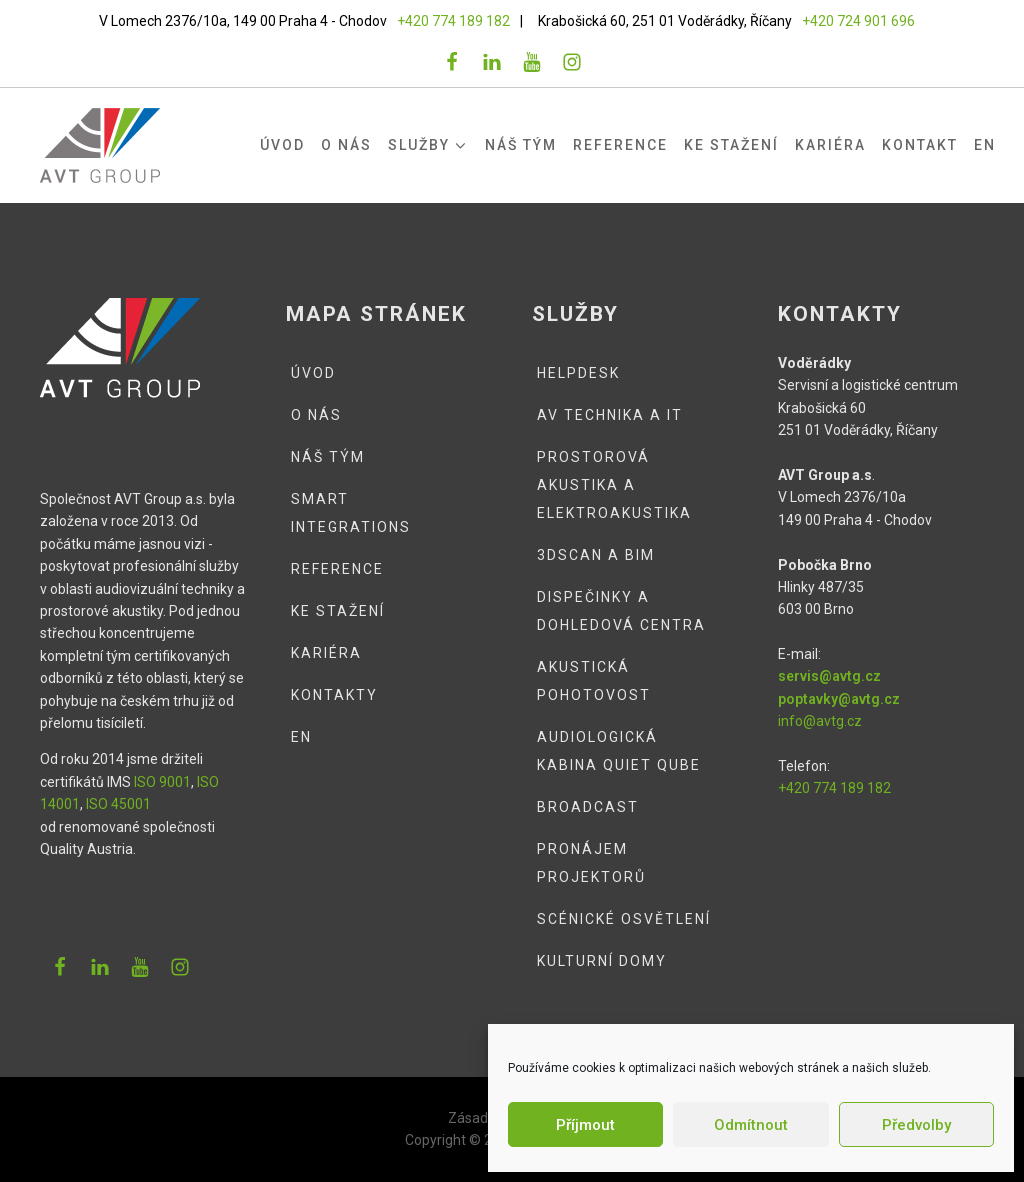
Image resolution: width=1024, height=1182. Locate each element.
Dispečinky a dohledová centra (621, 611)
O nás (346, 145)
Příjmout (585, 1125)
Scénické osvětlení (624, 919)
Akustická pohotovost (594, 681)
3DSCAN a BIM (596, 555)
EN (985, 145)
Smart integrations (351, 513)
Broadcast (588, 807)
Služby (428, 145)
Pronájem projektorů (591, 863)
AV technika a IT (610, 415)
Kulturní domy (602, 961)
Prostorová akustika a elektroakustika (614, 485)
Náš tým (521, 145)
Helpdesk (578, 373)
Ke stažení (731, 145)
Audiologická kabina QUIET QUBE (619, 751)
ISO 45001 (118, 804)
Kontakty (334, 695)
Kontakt (920, 145)
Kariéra (830, 145)
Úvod (282, 145)
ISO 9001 (162, 782)
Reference (620, 145)
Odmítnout (751, 1125)
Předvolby (916, 1125)
